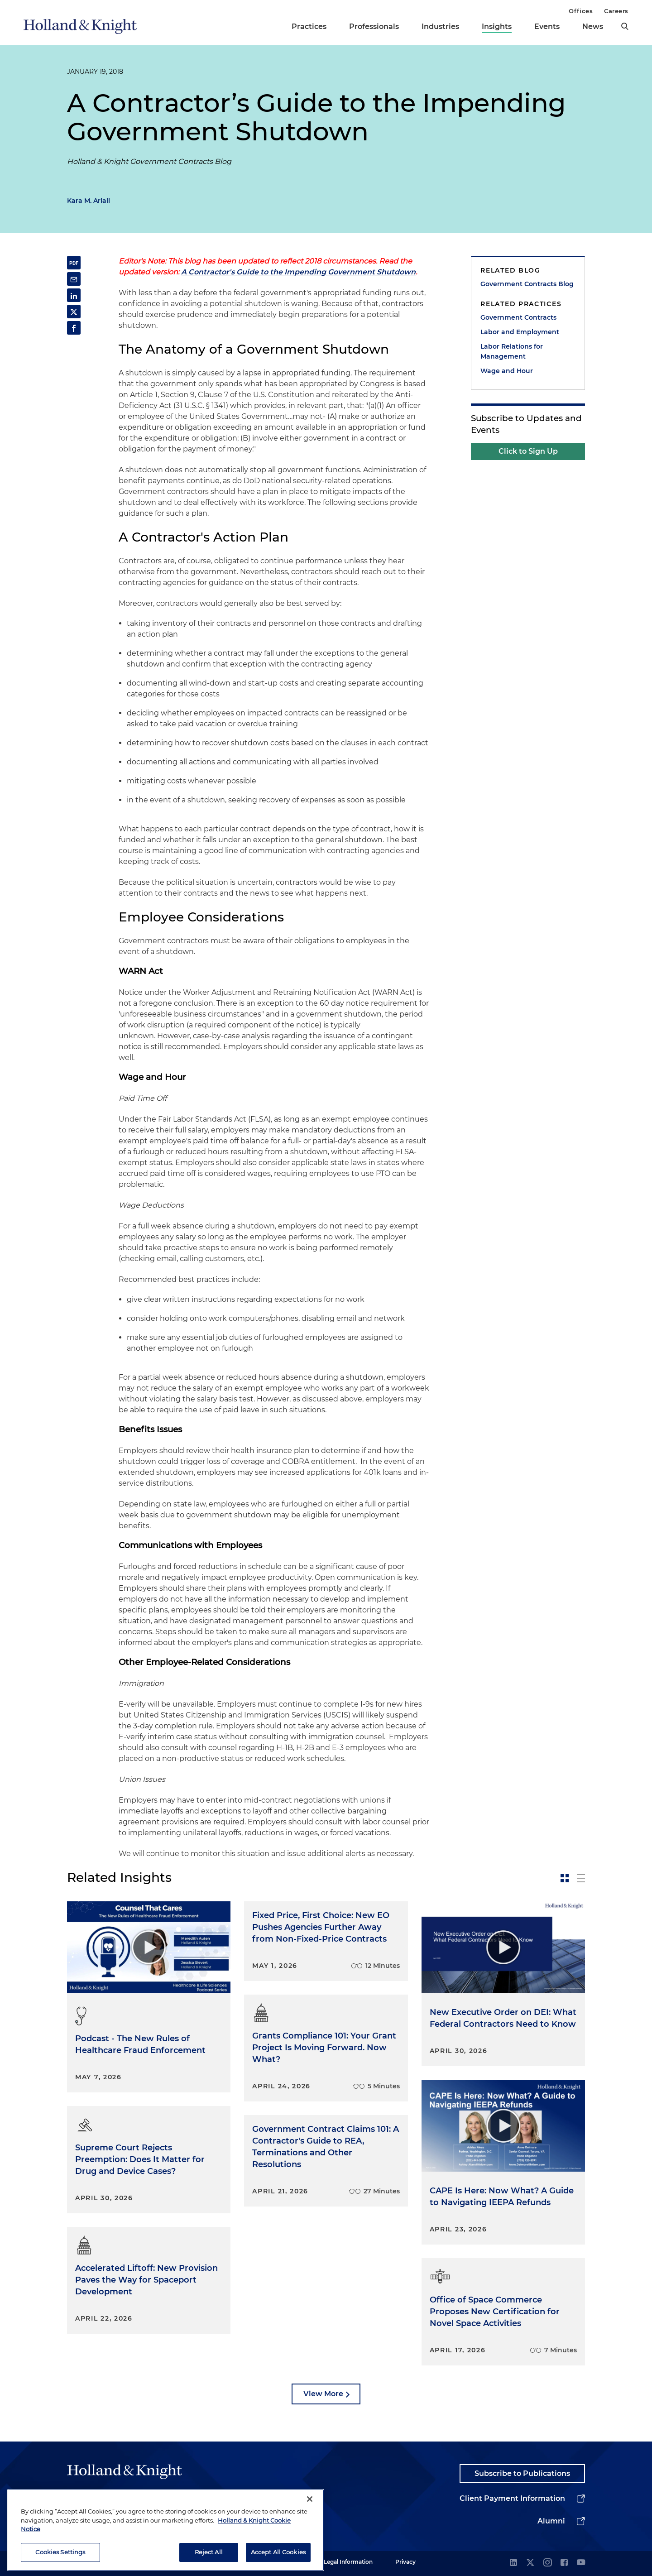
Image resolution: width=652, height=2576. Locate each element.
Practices (309, 26)
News (592, 26)
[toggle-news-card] (565, 1878)
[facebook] (564, 2563)
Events (547, 26)
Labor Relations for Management (511, 351)
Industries (440, 26)
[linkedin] (513, 2563)
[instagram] (547, 2563)
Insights (497, 26)
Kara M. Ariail (88, 201)
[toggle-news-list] (581, 1878)
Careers (616, 10)
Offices (581, 10)
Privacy (405, 2561)
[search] (624, 26)
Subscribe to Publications (522, 2473)
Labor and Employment (519, 332)
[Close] (310, 2517)
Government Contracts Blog (527, 284)
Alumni (551, 2521)
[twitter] (530, 2563)
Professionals (374, 26)
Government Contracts (518, 317)
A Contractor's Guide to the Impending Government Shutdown (298, 272)
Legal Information (348, 2561)
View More (323, 2393)
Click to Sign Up (528, 451)
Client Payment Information (512, 2498)
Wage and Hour (506, 371)
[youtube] (581, 2563)
